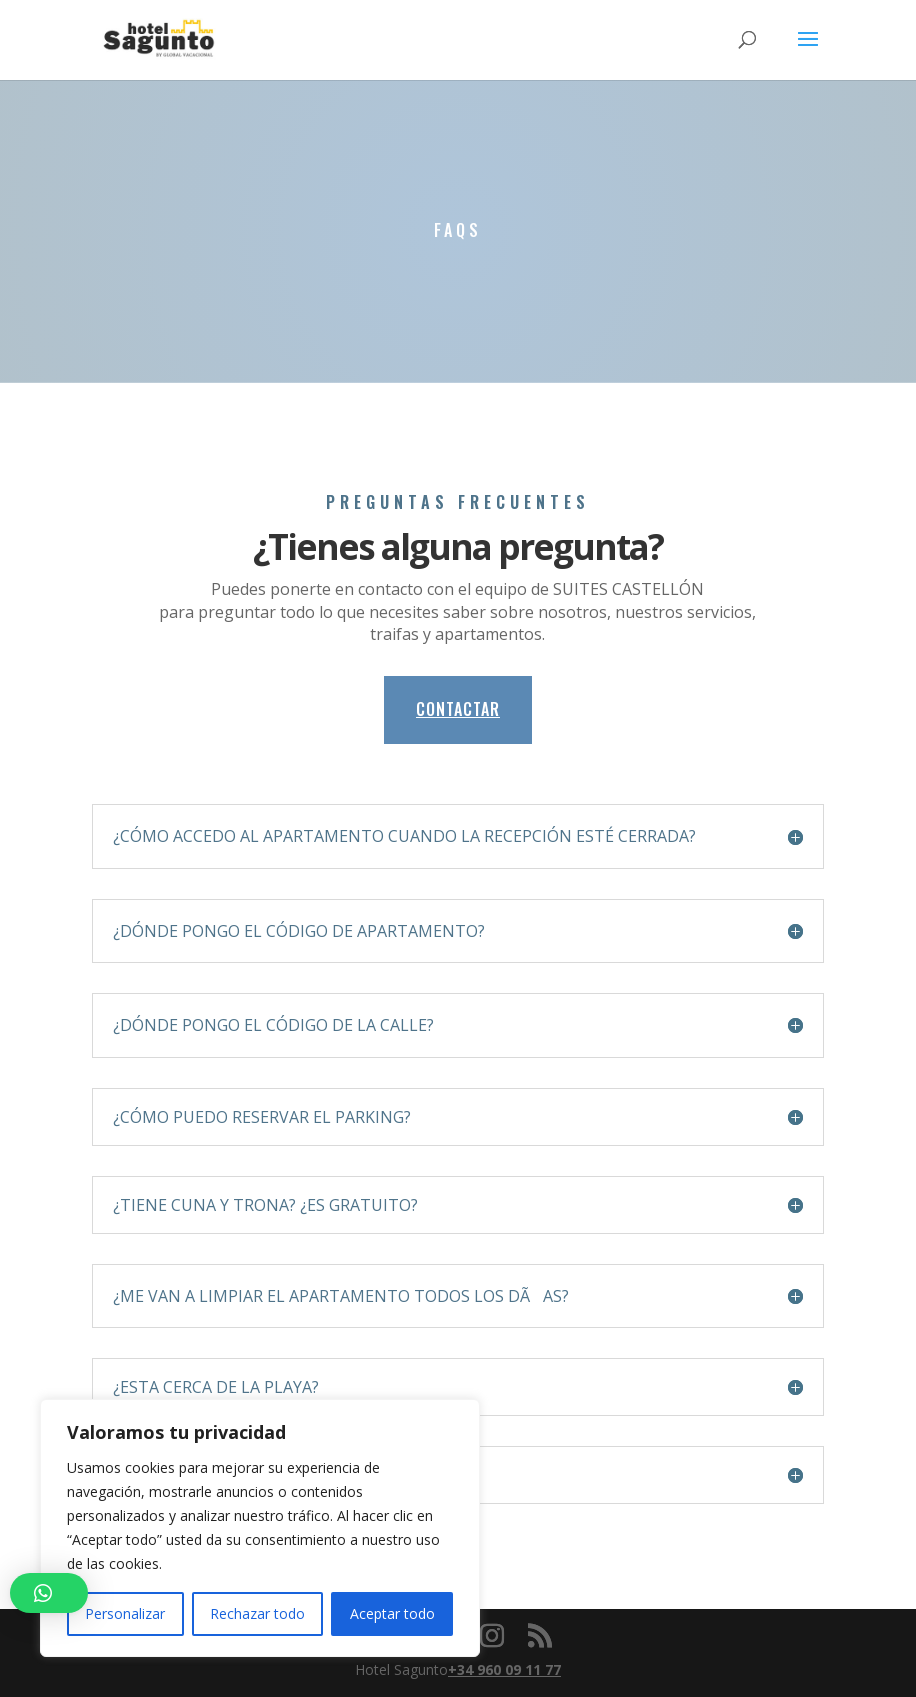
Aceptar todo (392, 1613)
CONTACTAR (458, 709)
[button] (49, 1593)
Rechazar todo (257, 1613)
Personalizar (125, 1613)
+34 (504, 1669)
